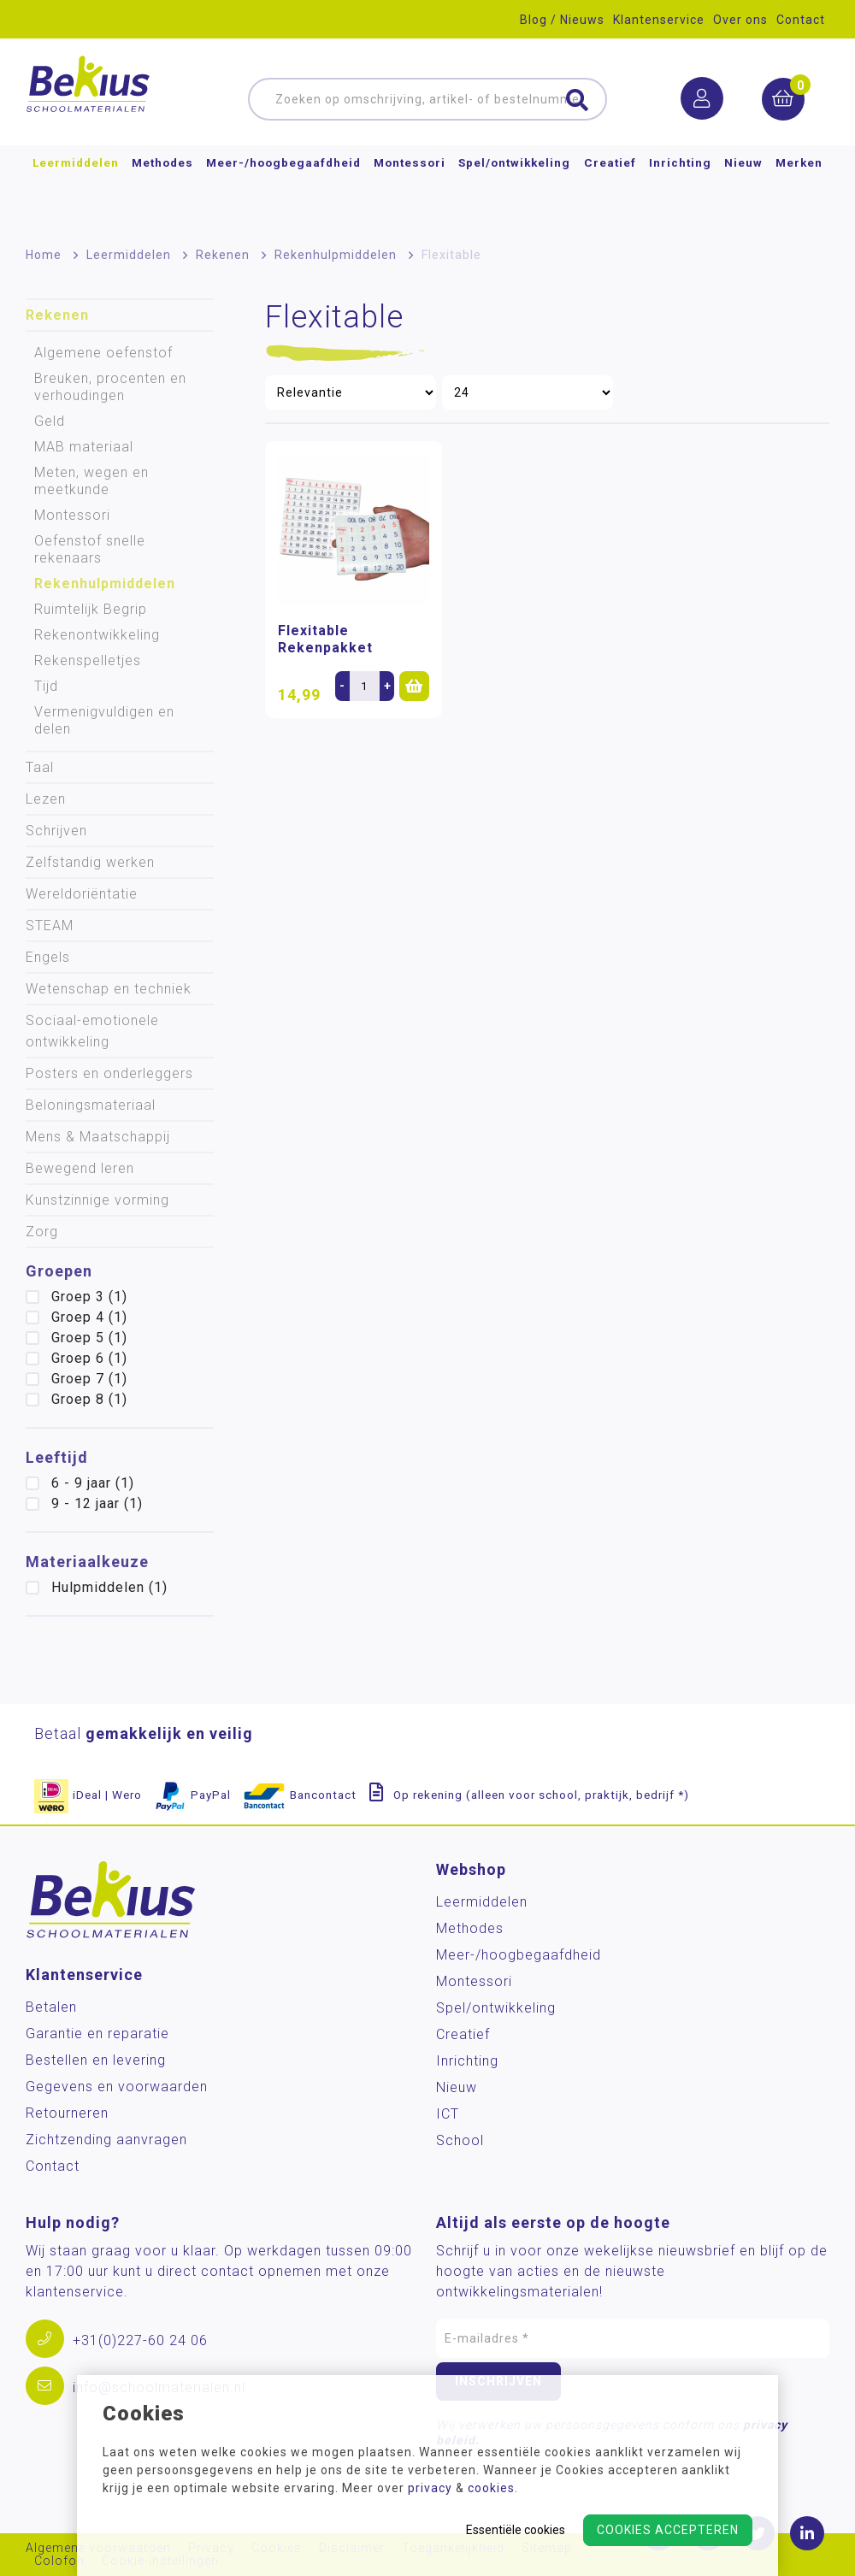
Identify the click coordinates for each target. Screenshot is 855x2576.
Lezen (46, 799)
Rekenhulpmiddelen (335, 255)
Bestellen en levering (96, 2060)
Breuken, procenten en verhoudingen (110, 387)
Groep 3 (89, 1296)
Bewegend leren (80, 1168)
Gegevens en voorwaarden (117, 2086)
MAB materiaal (83, 447)
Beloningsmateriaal (91, 1105)
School (460, 2140)
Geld (49, 421)
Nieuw (743, 191)
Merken (799, 191)
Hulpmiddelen (109, 1587)
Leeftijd (57, 1457)
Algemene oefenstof (103, 353)
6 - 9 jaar (92, 1483)
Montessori (409, 191)
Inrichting (680, 191)
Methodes (162, 191)
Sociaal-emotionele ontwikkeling (92, 1031)
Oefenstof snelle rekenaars (89, 549)
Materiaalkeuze (87, 1562)
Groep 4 (89, 1317)
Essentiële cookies (515, 2530)
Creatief (610, 191)
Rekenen (223, 255)
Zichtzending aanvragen (106, 2139)
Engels (48, 957)
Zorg (42, 1231)
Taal (40, 767)
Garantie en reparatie (97, 2033)
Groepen (59, 1271)
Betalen (51, 2007)
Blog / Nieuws (562, 20)
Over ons (740, 20)
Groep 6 (89, 1358)
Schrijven (56, 830)
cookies (491, 2488)
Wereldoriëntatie (82, 894)
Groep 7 (89, 1379)
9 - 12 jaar (97, 1503)
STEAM (50, 925)
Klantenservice (659, 20)
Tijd (46, 686)
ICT (447, 2114)
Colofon (59, 2561)
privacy (430, 2488)
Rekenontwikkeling (97, 635)
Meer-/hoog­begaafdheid (283, 191)
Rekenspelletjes (87, 660)
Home (44, 255)
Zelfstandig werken (90, 862)
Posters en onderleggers (109, 1073)
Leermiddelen (75, 191)
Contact (800, 20)
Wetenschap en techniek (109, 989)
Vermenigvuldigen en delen (104, 720)
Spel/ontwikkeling (514, 191)
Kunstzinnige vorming (97, 1200)
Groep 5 (89, 1337)
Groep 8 (89, 1399)
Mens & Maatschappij (98, 1137)
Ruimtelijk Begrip (90, 609)
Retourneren (67, 2113)
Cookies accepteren (668, 2530)
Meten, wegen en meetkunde (91, 481)
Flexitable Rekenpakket (325, 639)
